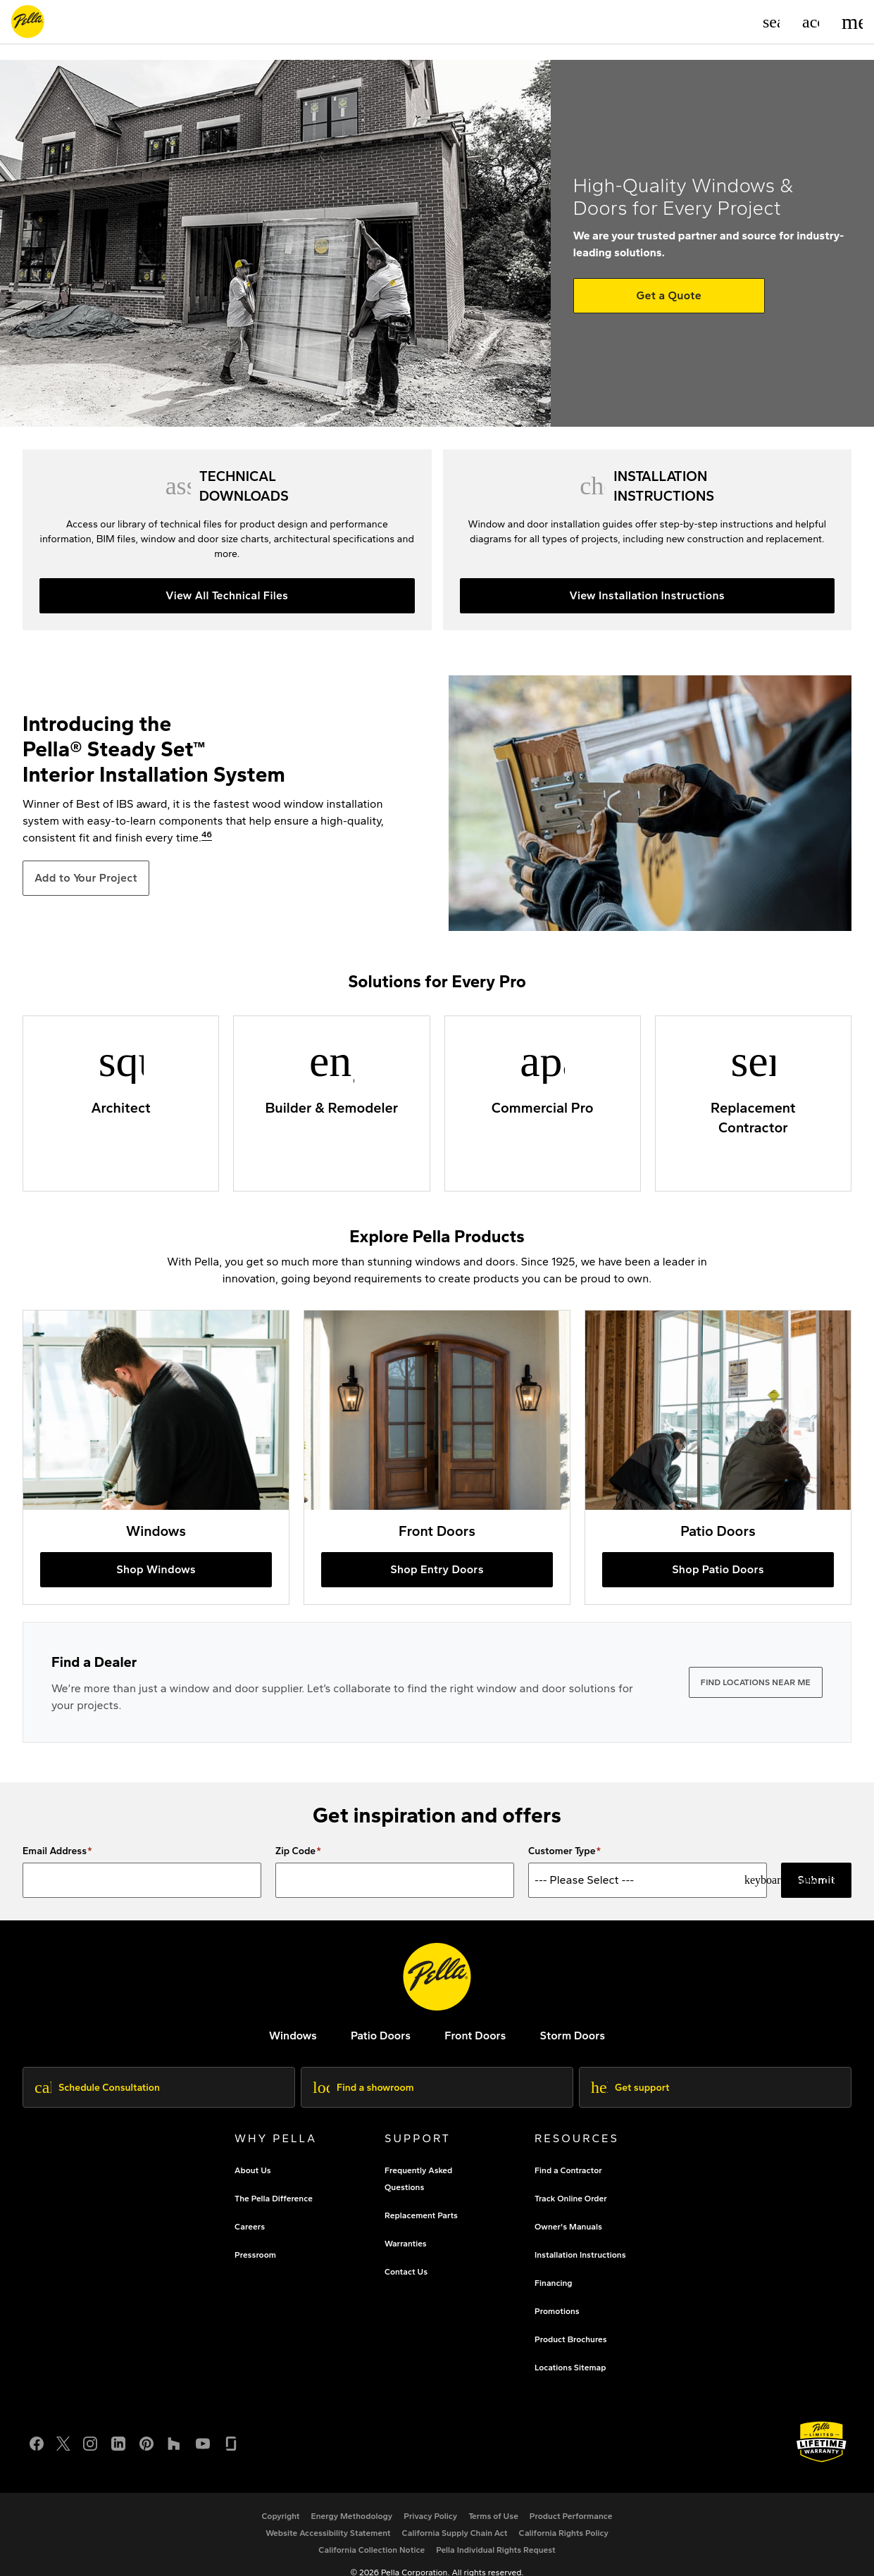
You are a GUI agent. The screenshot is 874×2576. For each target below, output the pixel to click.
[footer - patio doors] (381, 2035)
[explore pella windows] (293, 2035)
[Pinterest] (146, 2442)
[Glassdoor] (231, 2442)
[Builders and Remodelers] (331, 1103)
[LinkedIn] (118, 2442)
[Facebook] (36, 2442)
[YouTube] (202, 2442)
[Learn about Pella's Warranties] (821, 2442)
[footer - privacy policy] (430, 2516)
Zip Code (295, 1851)
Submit (816, 1880)
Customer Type (562, 1851)
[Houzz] (174, 2442)
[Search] (771, 22)
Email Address (55, 1851)
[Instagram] (90, 2442)
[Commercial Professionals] (542, 1103)
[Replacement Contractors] (753, 1103)
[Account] (810, 22)
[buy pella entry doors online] (437, 1457)
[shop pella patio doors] (718, 1457)
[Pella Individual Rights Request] (496, 2550)
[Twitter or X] (63, 2442)
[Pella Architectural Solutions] (120, 1103)
